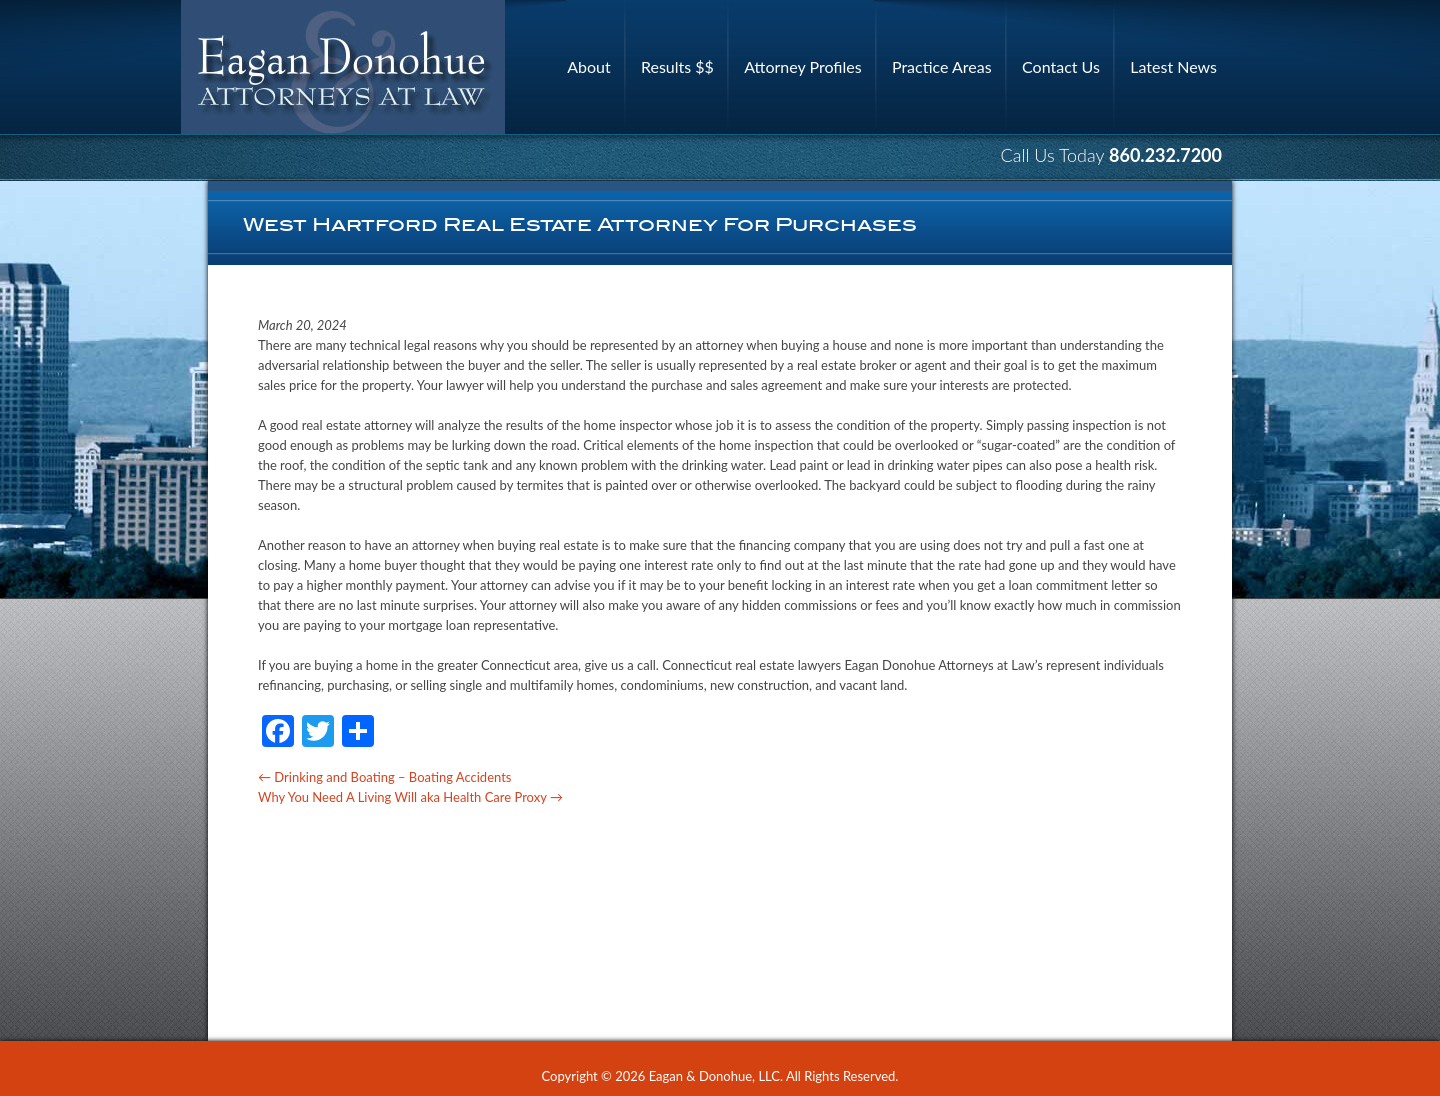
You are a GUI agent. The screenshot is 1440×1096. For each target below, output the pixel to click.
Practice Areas (942, 66)
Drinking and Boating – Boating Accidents (384, 777)
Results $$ (677, 66)
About (589, 66)
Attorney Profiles (802, 66)
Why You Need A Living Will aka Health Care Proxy (410, 797)
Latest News (1173, 66)
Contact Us (1061, 66)
